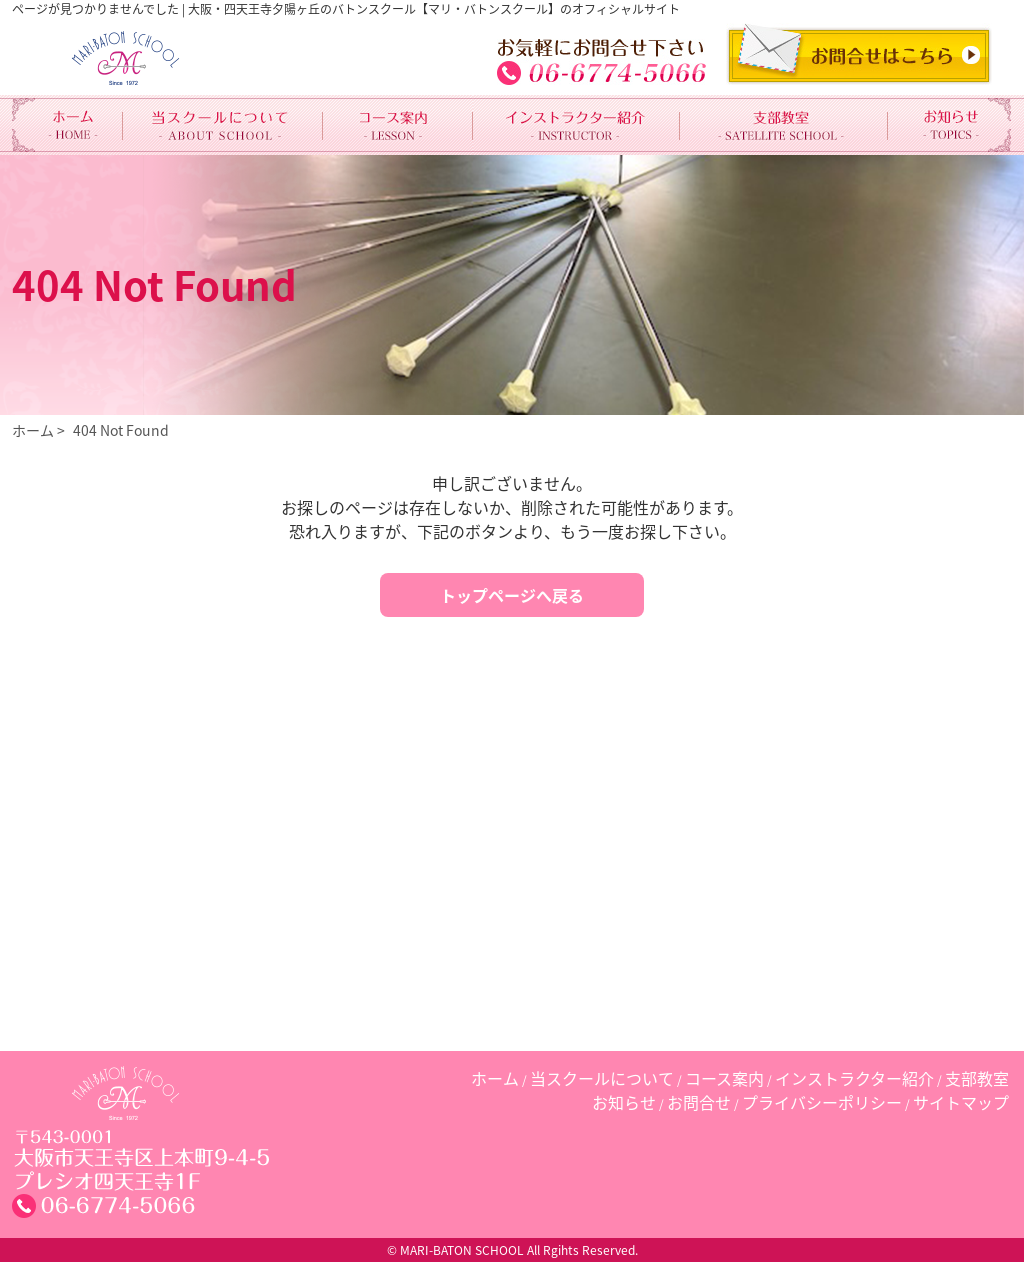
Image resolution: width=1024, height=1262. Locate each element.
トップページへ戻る (512, 595)
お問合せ (699, 1102)
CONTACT (859, 54)
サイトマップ (961, 1102)
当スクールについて (602, 1078)
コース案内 (724, 1078)
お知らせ (624, 1102)
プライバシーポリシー (822, 1102)
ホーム (33, 430)
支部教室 (977, 1078)
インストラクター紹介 (854, 1078)
